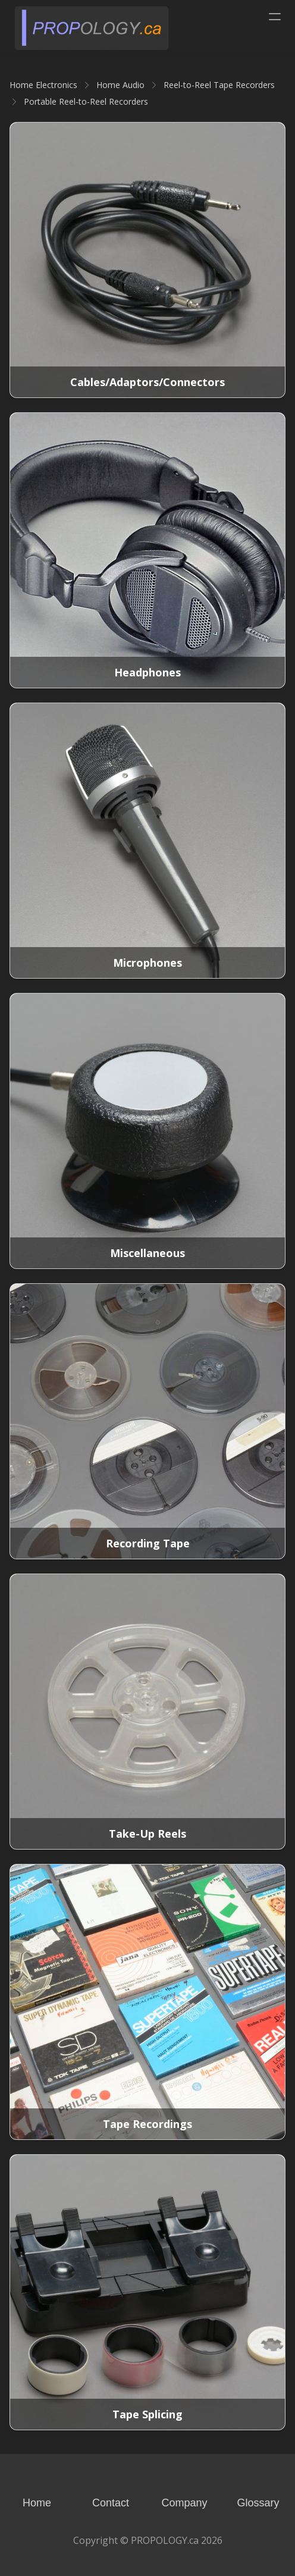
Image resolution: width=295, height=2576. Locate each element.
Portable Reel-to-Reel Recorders (86, 101)
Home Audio (120, 84)
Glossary (258, 2503)
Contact (110, 2503)
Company (184, 2503)
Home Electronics (43, 84)
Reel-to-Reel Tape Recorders (219, 84)
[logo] (91, 27)
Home (37, 2503)
